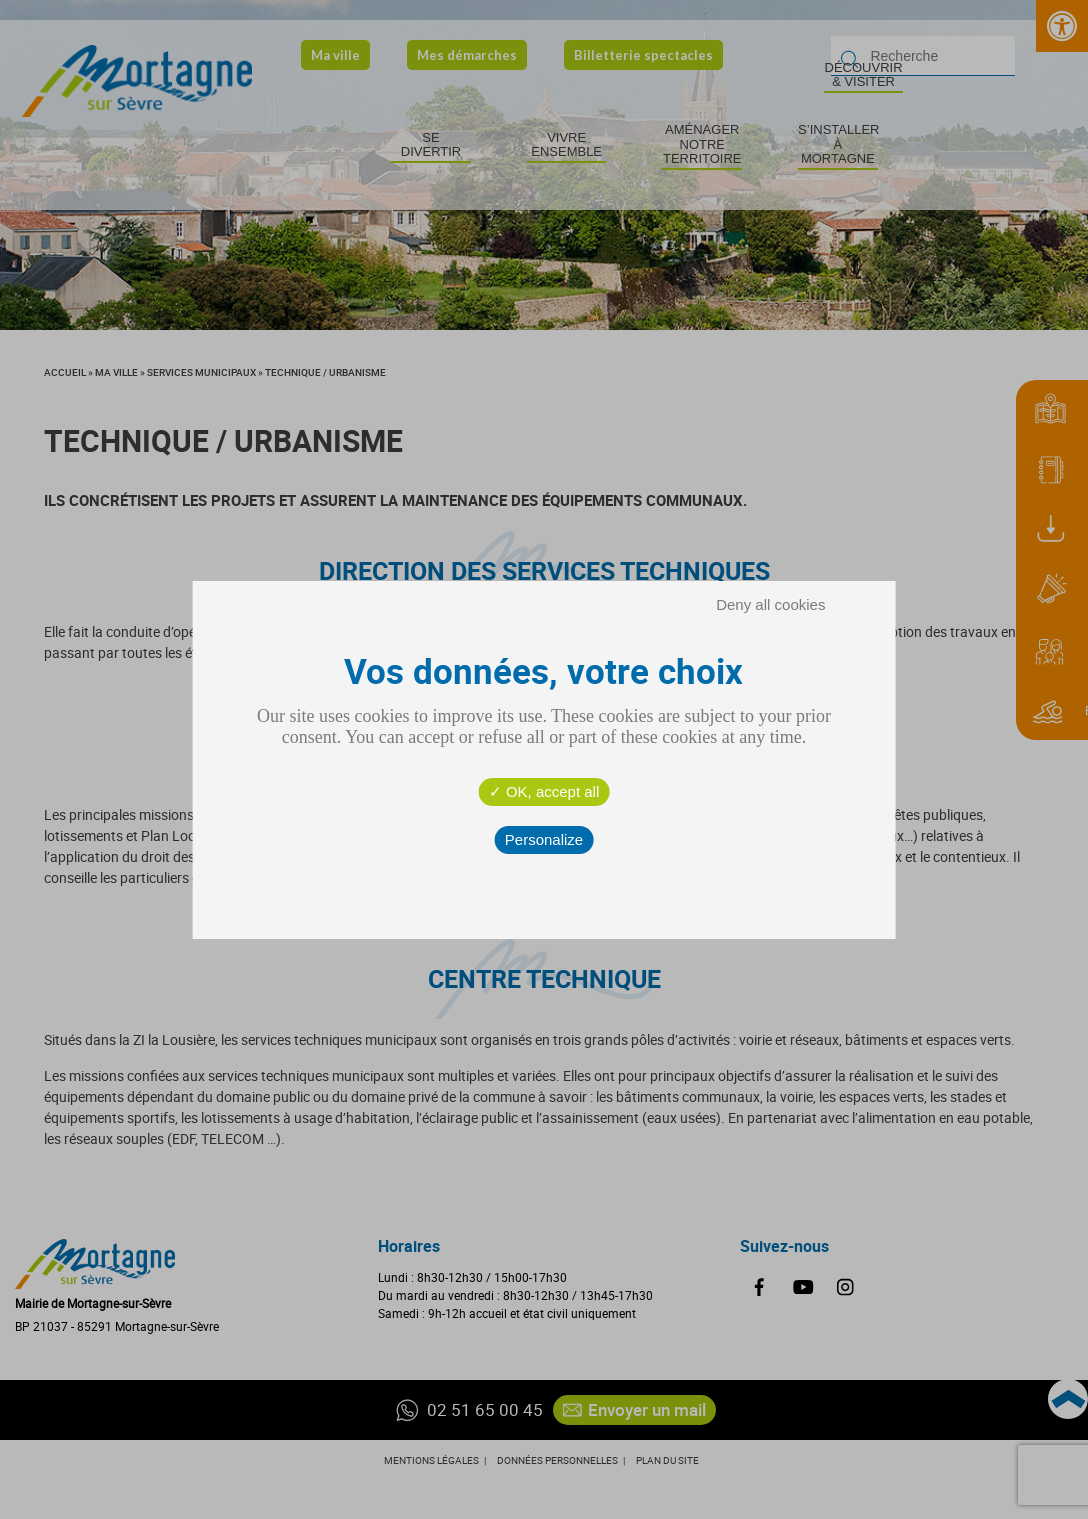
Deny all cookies (770, 604)
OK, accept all (544, 791)
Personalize (544, 839)
